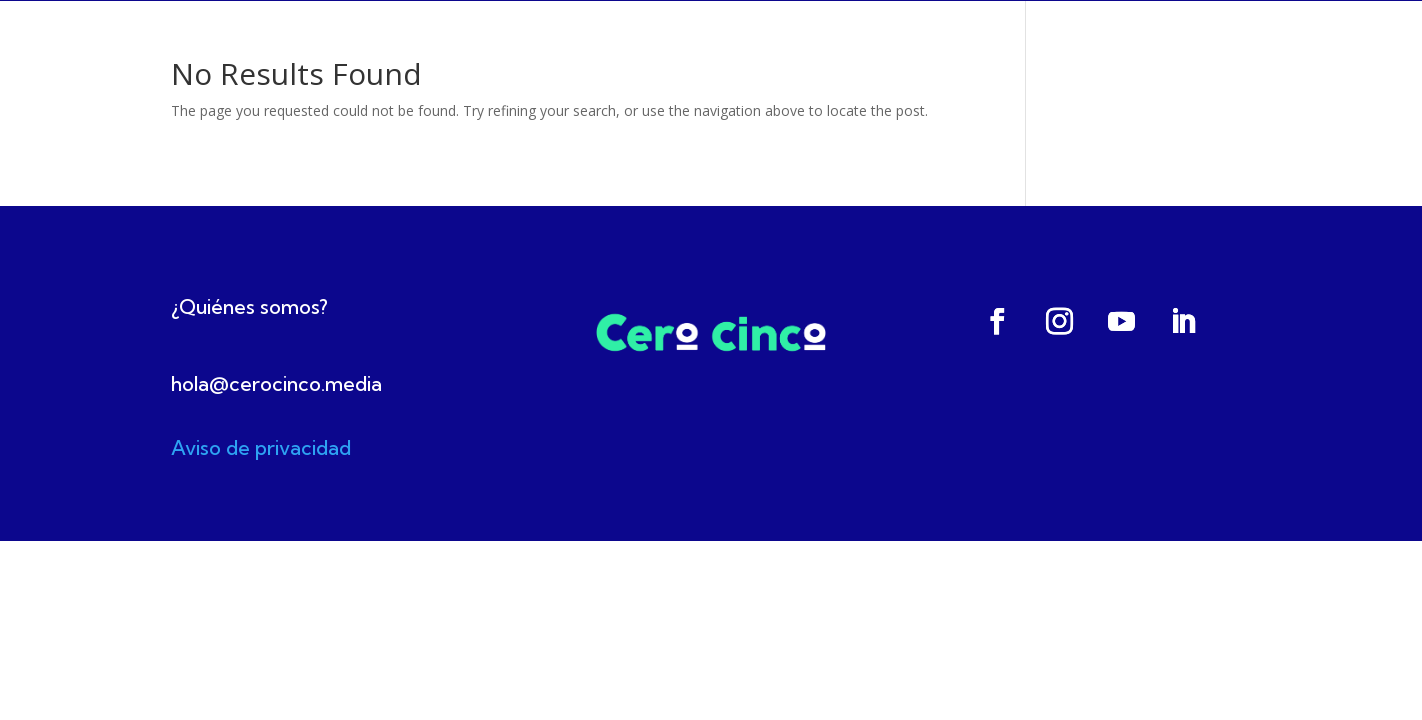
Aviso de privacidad (261, 447)
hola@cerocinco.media (276, 383)
